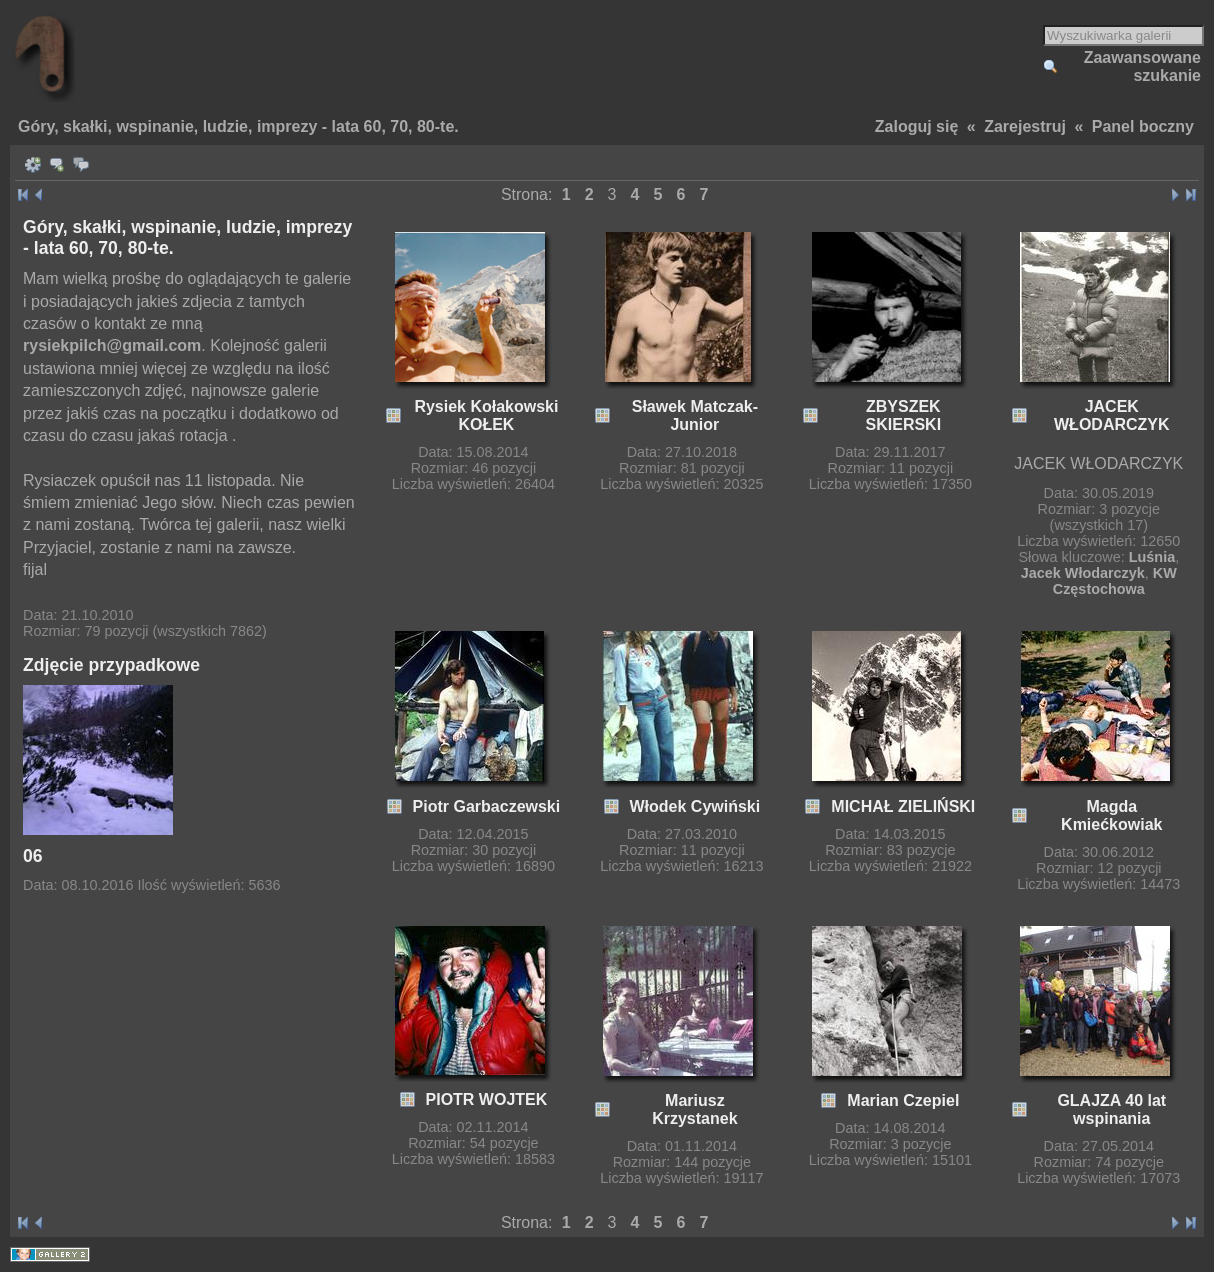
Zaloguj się (917, 126)
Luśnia (1152, 557)
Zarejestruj (1025, 126)
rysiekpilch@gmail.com (112, 345)
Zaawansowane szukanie (1142, 66)
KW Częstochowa (1115, 581)
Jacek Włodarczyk (1083, 573)
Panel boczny (1143, 126)
